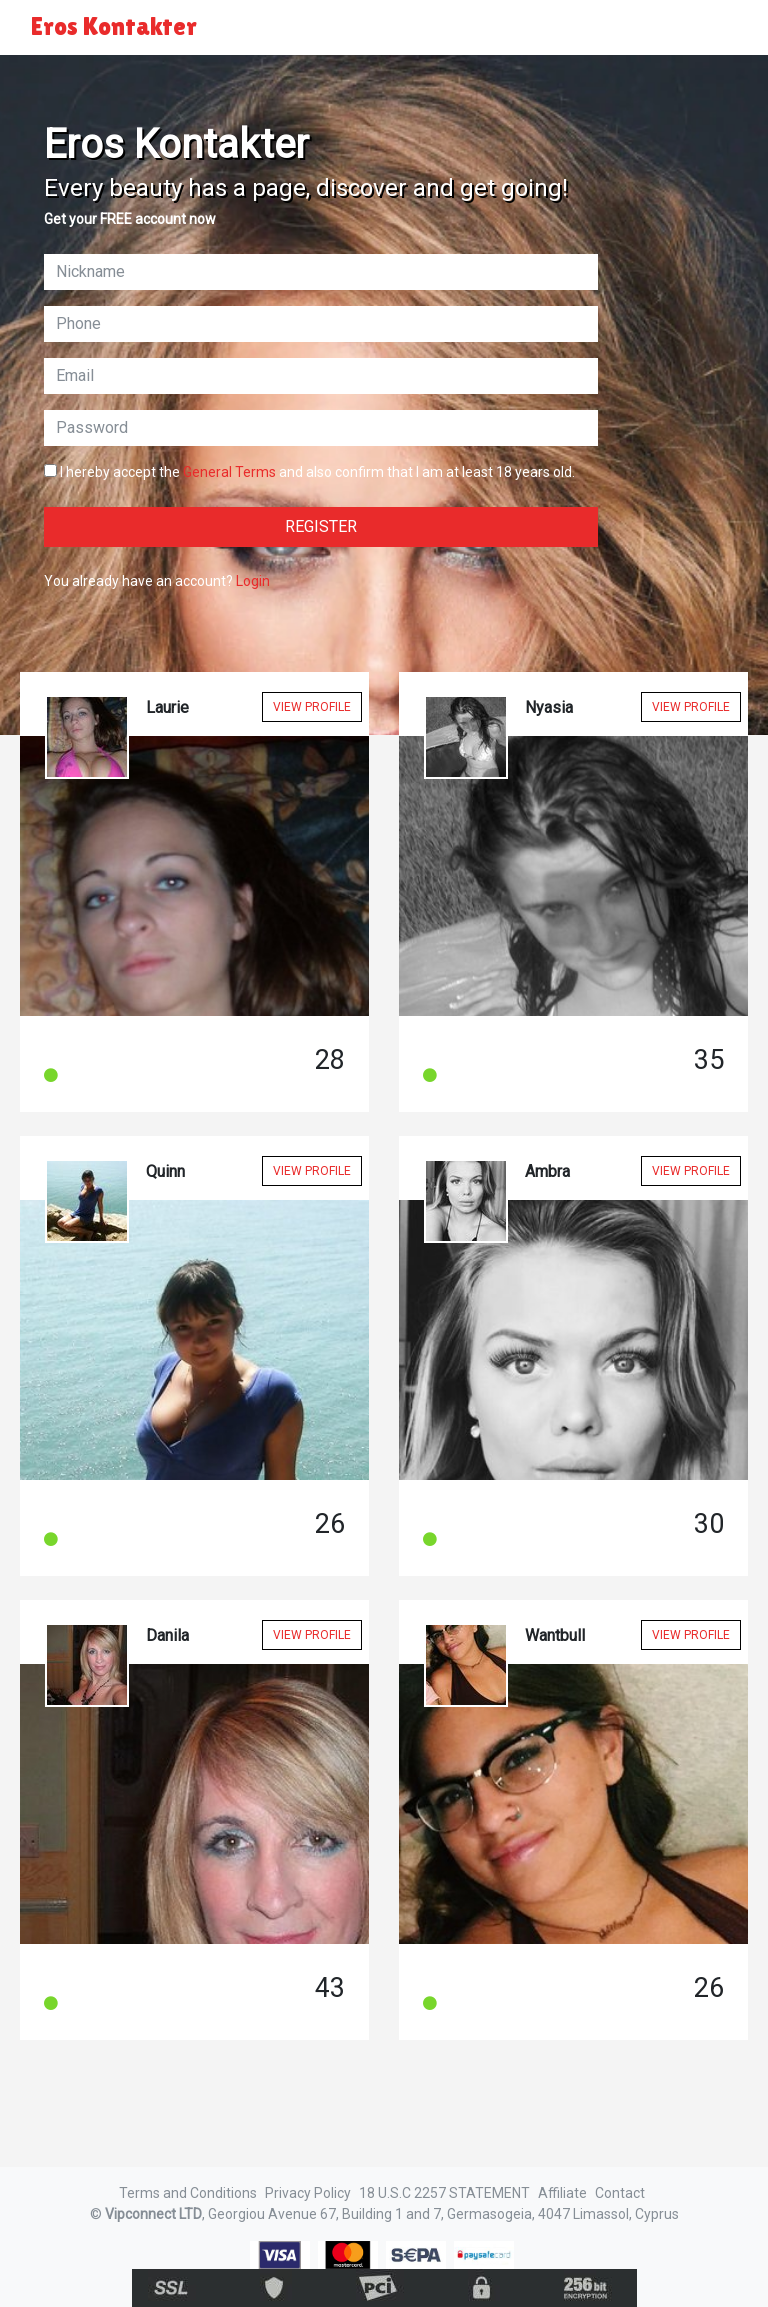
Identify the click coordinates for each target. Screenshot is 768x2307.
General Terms (229, 472)
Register (321, 526)
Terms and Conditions (188, 2193)
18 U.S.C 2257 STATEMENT (444, 2193)
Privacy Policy (308, 2193)
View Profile (312, 707)
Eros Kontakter (114, 26)
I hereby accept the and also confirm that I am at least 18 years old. (309, 472)
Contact (620, 2193)
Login (253, 581)
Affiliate (562, 2193)
